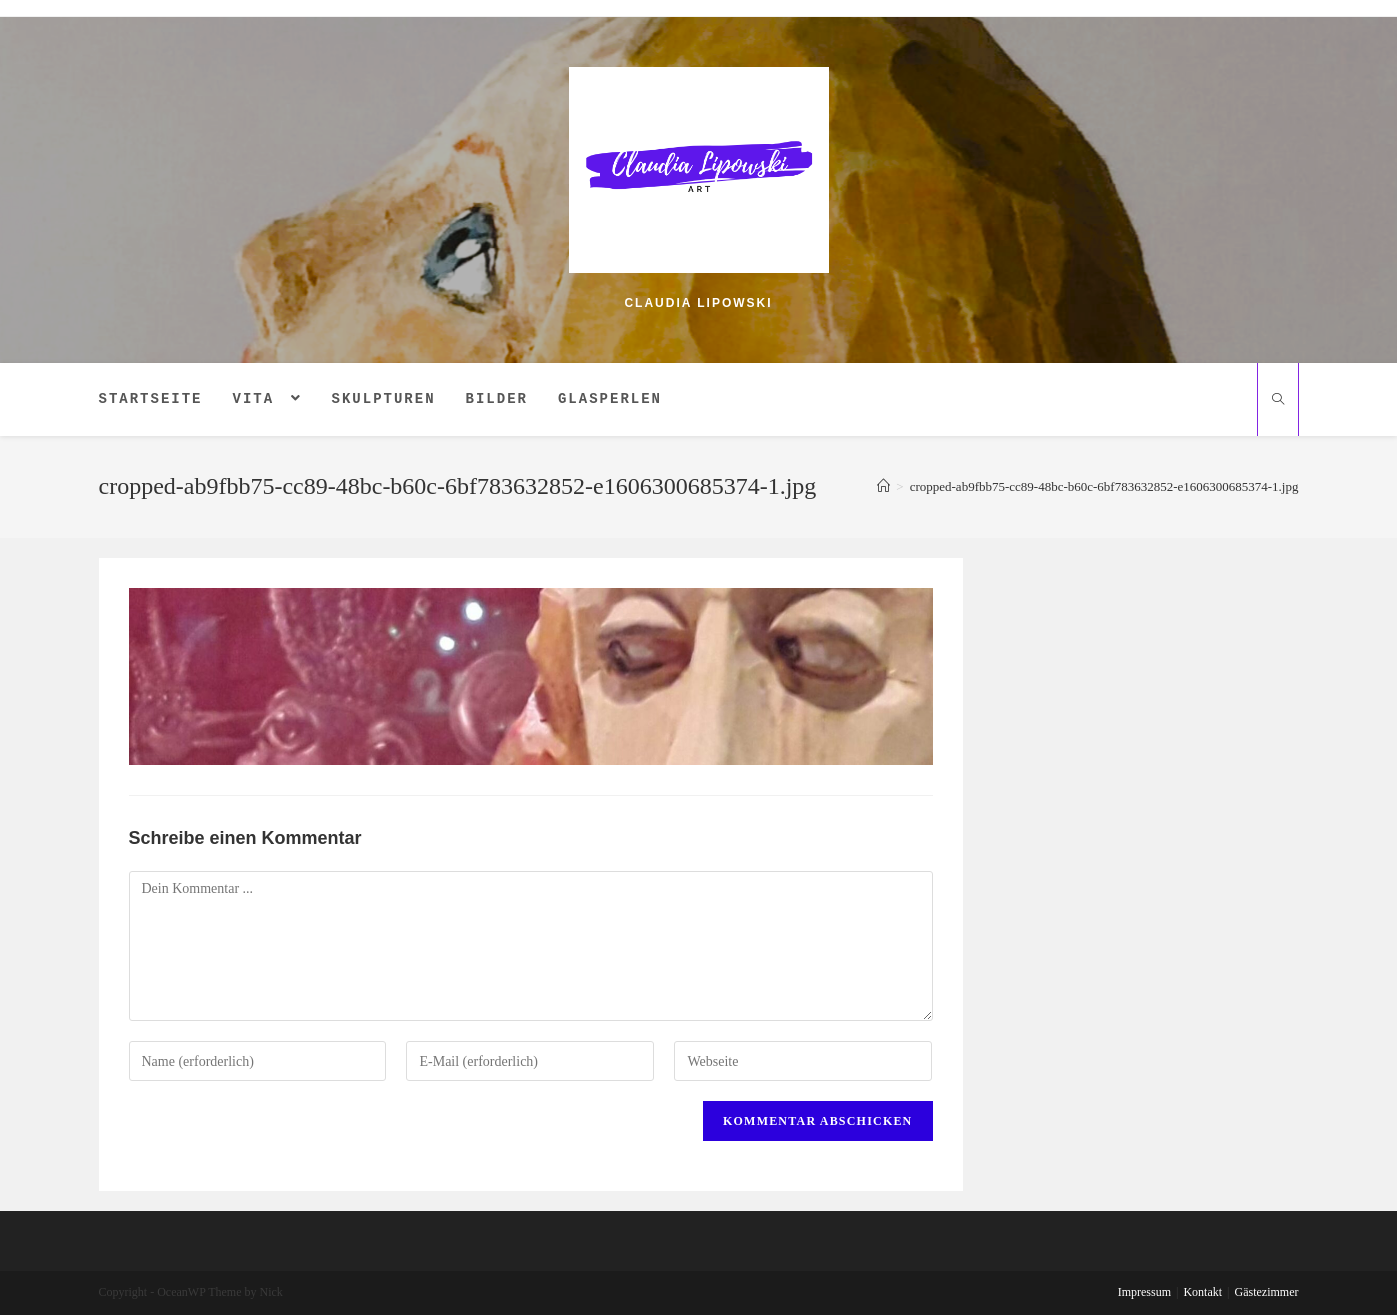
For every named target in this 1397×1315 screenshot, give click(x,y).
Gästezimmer (1267, 1292)
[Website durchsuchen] (1278, 401)
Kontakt (1202, 1292)
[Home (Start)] (883, 486)
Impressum (1144, 1292)
